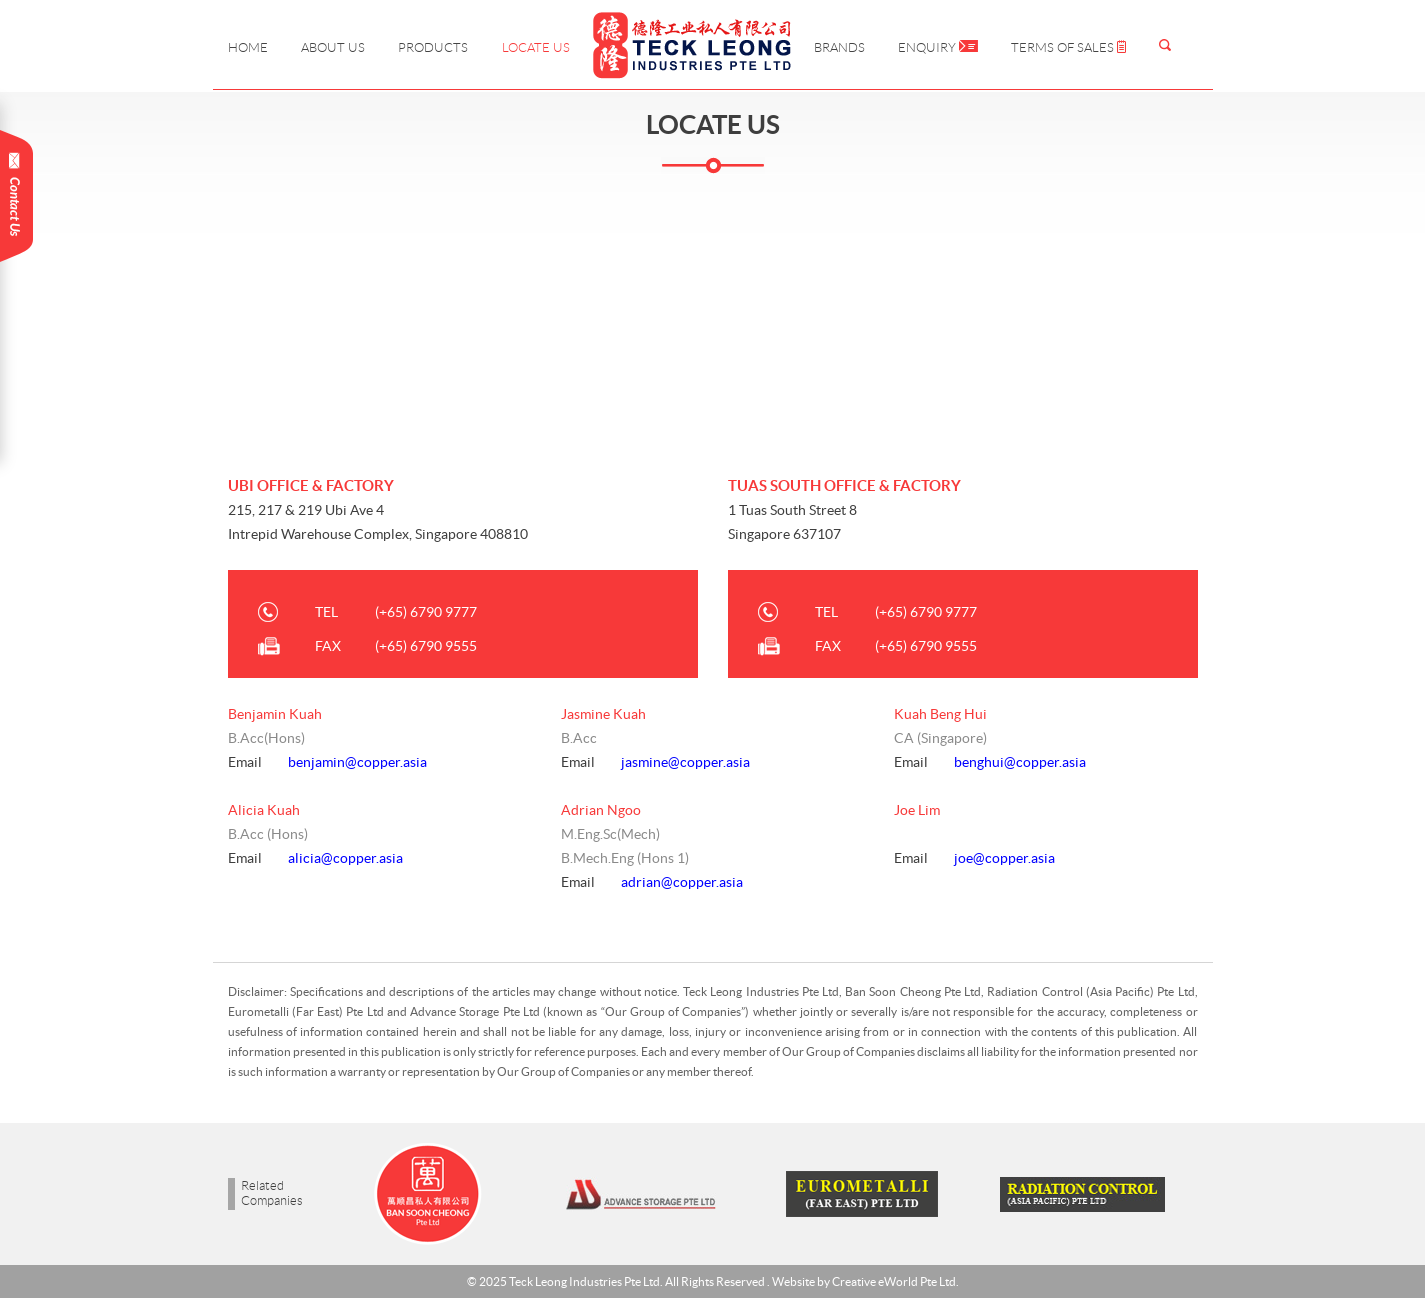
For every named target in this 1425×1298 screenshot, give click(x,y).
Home (248, 47)
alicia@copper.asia (345, 858)
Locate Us (536, 47)
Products (433, 47)
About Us (333, 47)
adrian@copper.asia (682, 882)
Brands (839, 47)
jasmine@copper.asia (685, 762)
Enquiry (938, 47)
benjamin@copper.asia (357, 762)
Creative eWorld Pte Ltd (894, 1281)
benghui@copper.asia (1020, 762)
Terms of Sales (1068, 47)
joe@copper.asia (1004, 858)
